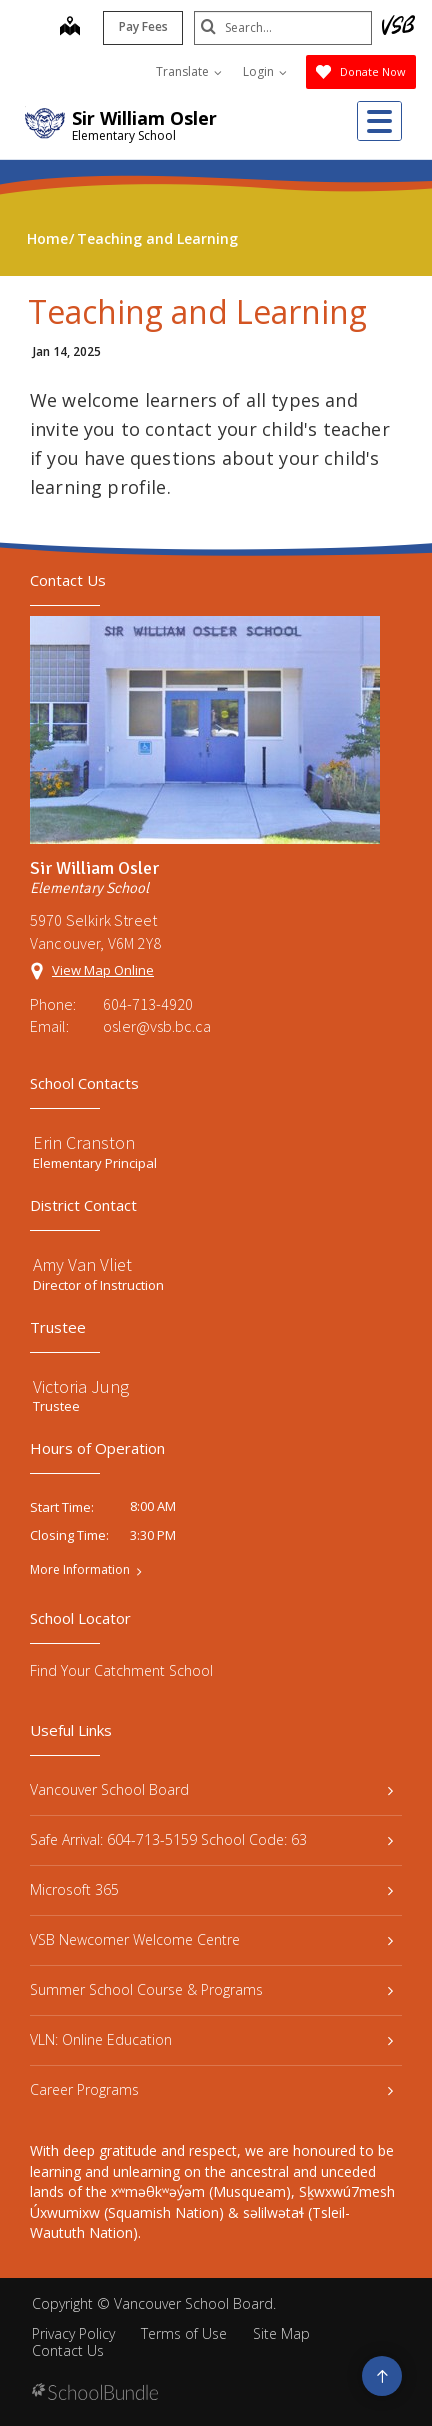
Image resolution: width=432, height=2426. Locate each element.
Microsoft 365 (211, 1889)
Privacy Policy (73, 2333)
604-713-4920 (148, 1004)
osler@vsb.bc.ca (157, 1026)
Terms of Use (184, 2333)
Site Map (281, 2333)
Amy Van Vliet (82, 1264)
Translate (189, 71)
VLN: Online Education (211, 2039)
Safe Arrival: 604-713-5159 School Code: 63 (211, 1839)
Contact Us (68, 2350)
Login (265, 71)
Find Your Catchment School (121, 1670)
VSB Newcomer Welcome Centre (211, 1939)
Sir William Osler (144, 118)
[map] (68, 28)
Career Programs (211, 2089)
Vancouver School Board (211, 1789)
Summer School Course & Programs (211, 1989)
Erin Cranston (84, 1142)
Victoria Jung (81, 1386)
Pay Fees (141, 26)
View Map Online (103, 970)
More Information (80, 1570)
